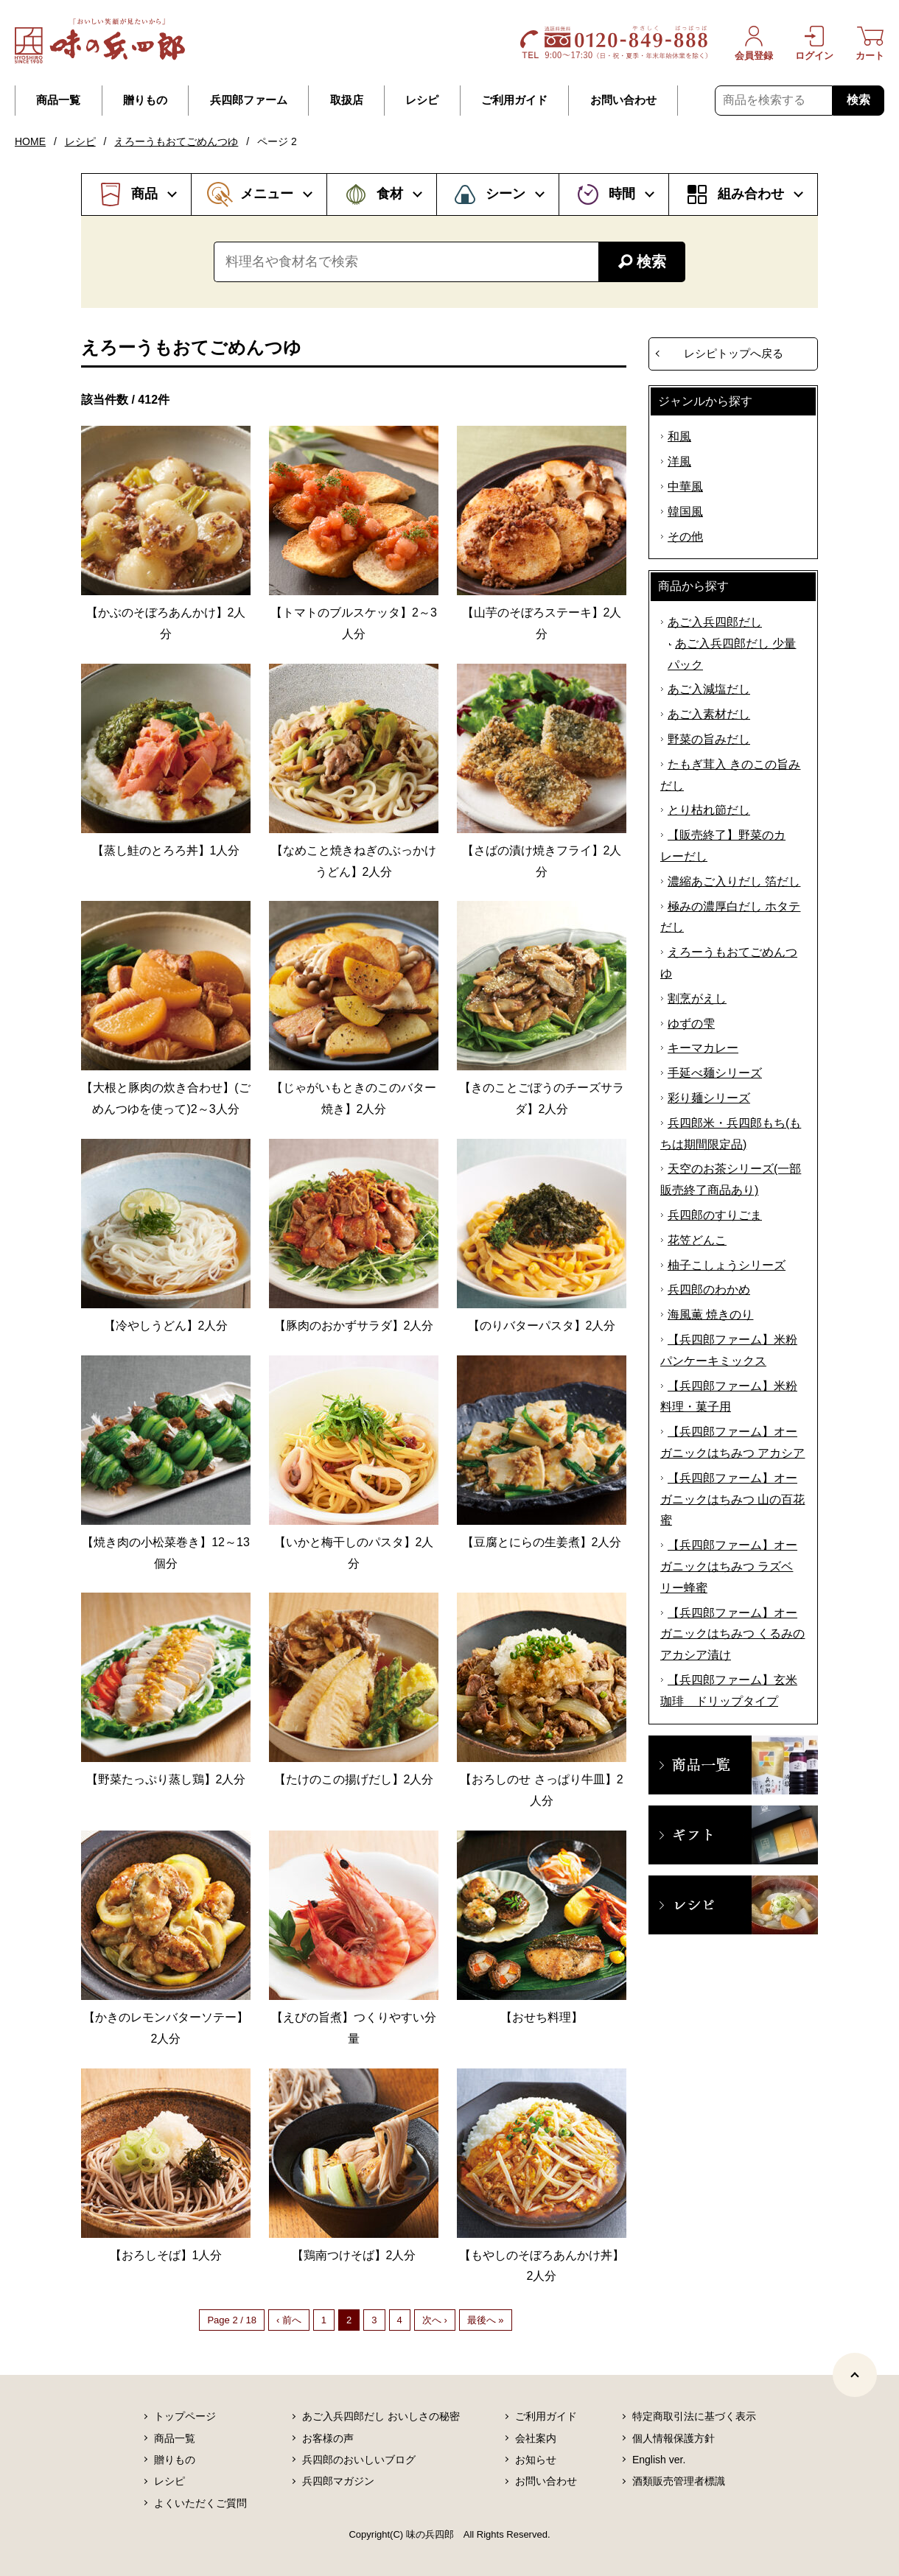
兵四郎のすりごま (715, 1215)
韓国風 (685, 511)
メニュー (266, 193)
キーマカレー (703, 1048)
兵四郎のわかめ (709, 1289)
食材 (390, 193)
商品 (144, 193)
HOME (30, 141)
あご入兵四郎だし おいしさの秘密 (381, 2416)
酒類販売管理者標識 (678, 2481)
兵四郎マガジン (338, 2481)
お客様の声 (328, 2438)
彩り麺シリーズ (709, 1098)
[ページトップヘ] (855, 2375)
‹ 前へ (288, 2320)
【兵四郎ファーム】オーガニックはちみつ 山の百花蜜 (732, 1499)
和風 (679, 436)
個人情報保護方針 (673, 2438)
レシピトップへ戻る (733, 353)
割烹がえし (697, 998)
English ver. (658, 2460)
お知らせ (535, 2460)
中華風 (685, 486)
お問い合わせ (623, 100)
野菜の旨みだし (709, 739)
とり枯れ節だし (709, 810)
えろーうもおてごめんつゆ (176, 141)
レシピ (421, 100)
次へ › (434, 2320)
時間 (622, 193)
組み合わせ (751, 193)
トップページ (185, 2416)
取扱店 (346, 100)
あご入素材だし (709, 714)
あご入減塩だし (709, 689)
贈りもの (145, 100)
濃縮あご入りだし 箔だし (734, 881)
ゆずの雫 (691, 1023)
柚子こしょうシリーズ (727, 1265)
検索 (858, 100)
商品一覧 (58, 100)
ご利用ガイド (514, 100)
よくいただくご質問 (200, 2503)
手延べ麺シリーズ (715, 1073)
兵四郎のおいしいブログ (359, 2460)
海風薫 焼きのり (710, 1314)
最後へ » (485, 2320)
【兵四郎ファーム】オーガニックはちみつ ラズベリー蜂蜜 (728, 1566)
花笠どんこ (697, 1240)
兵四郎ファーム (248, 100)
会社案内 (535, 2438)
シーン (505, 193)
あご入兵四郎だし (715, 622)
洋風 (679, 461)
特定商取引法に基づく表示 (694, 2416)
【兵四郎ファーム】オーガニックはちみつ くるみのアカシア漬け (732, 1634)
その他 (685, 536)
